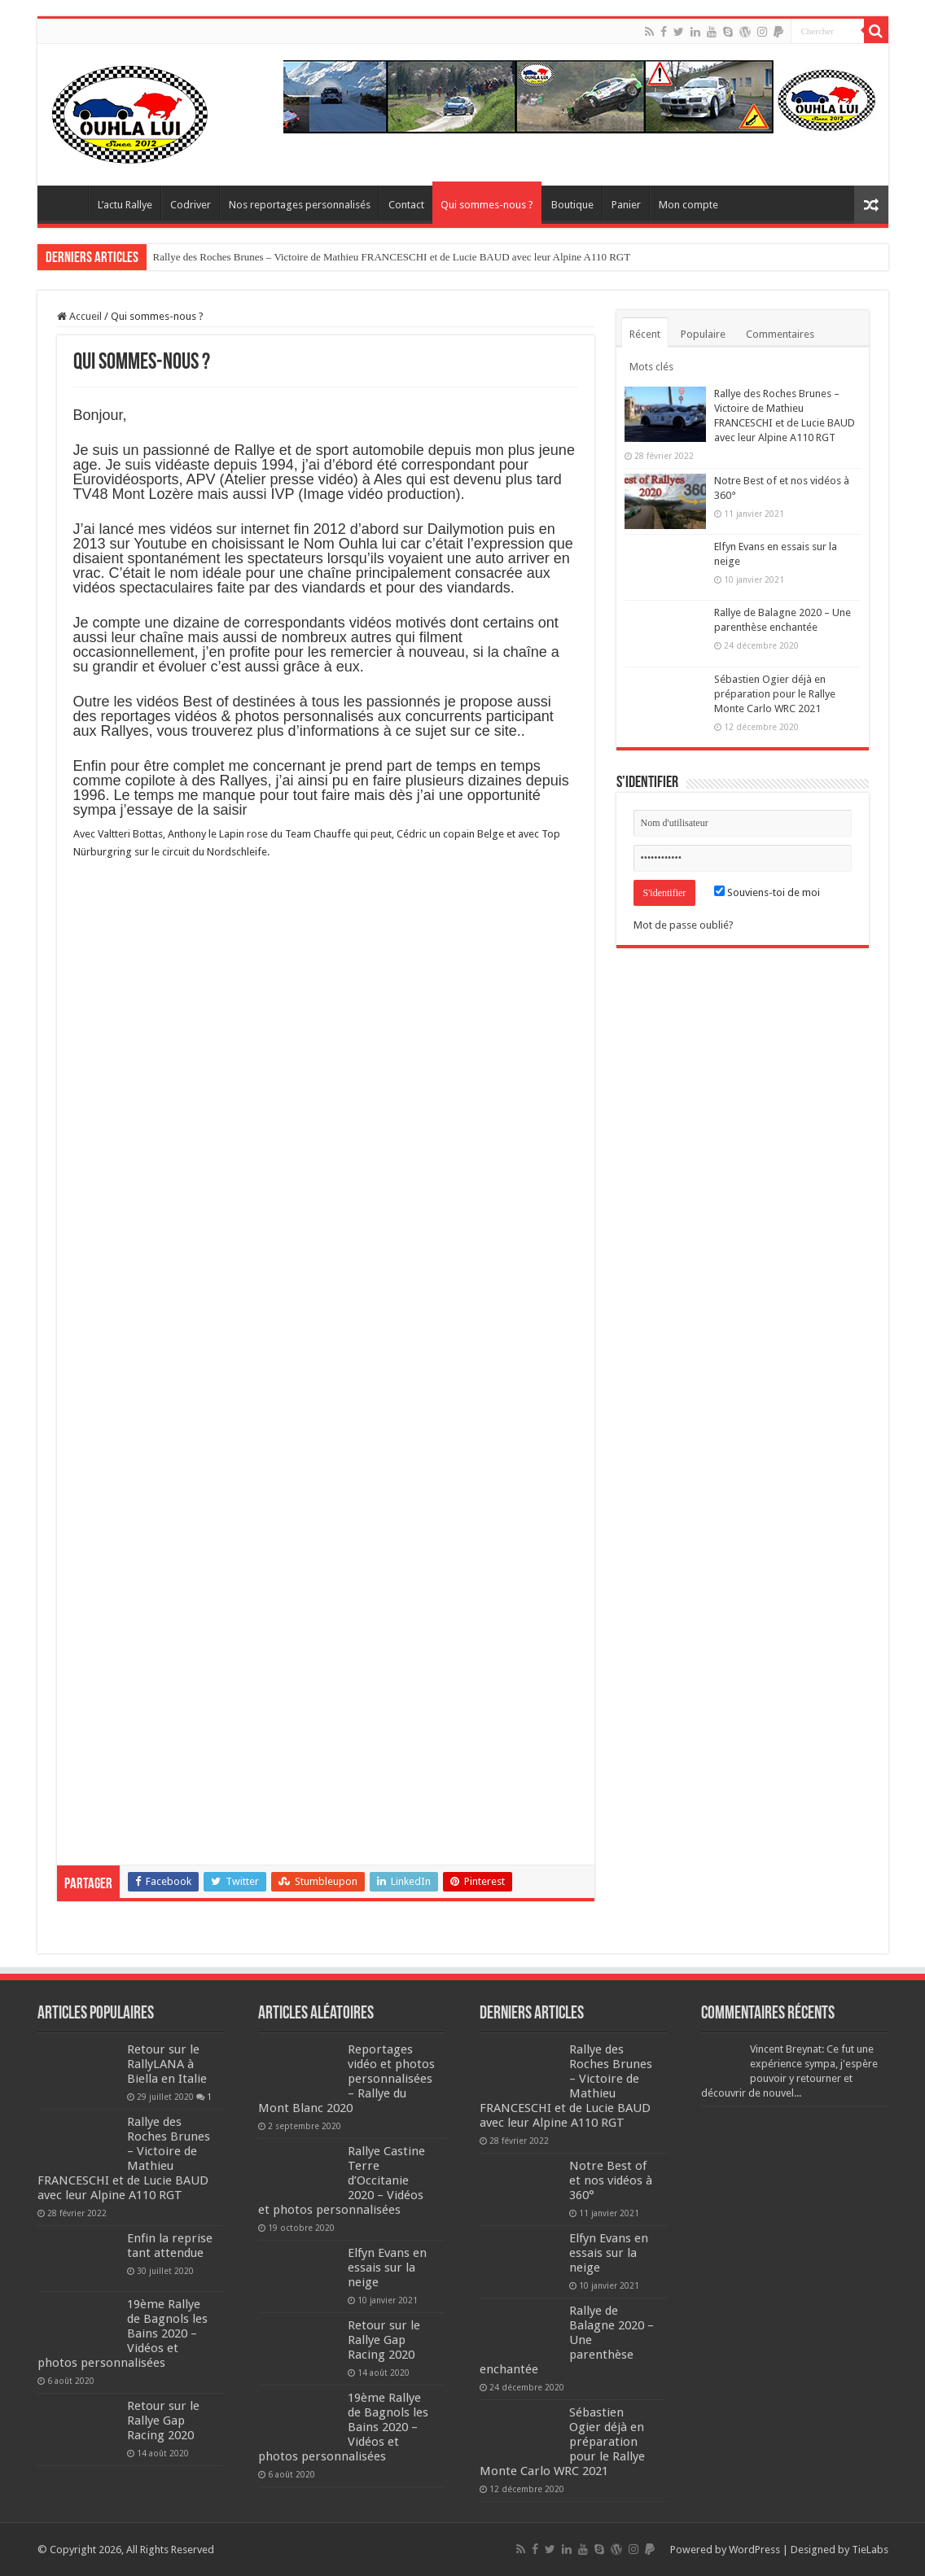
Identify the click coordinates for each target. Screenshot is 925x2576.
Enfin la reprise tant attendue (170, 2245)
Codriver (190, 205)
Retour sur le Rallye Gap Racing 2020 (163, 2421)
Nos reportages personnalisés (299, 205)
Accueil (79, 316)
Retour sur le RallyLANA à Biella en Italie (167, 2064)
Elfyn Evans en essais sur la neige (387, 2268)
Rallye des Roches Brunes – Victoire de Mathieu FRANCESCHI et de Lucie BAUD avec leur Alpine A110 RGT (392, 257)
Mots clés (651, 367)
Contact (406, 205)
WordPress (754, 2549)
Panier (626, 205)
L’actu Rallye (125, 205)
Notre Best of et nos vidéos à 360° (610, 2180)
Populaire (703, 334)
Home (67, 203)
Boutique (572, 205)
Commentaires (780, 334)
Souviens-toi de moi (767, 892)
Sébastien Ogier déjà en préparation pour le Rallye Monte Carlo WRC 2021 (774, 694)
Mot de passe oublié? (683, 925)
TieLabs (870, 2549)
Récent (644, 334)
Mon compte (688, 205)
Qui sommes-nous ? (487, 205)
